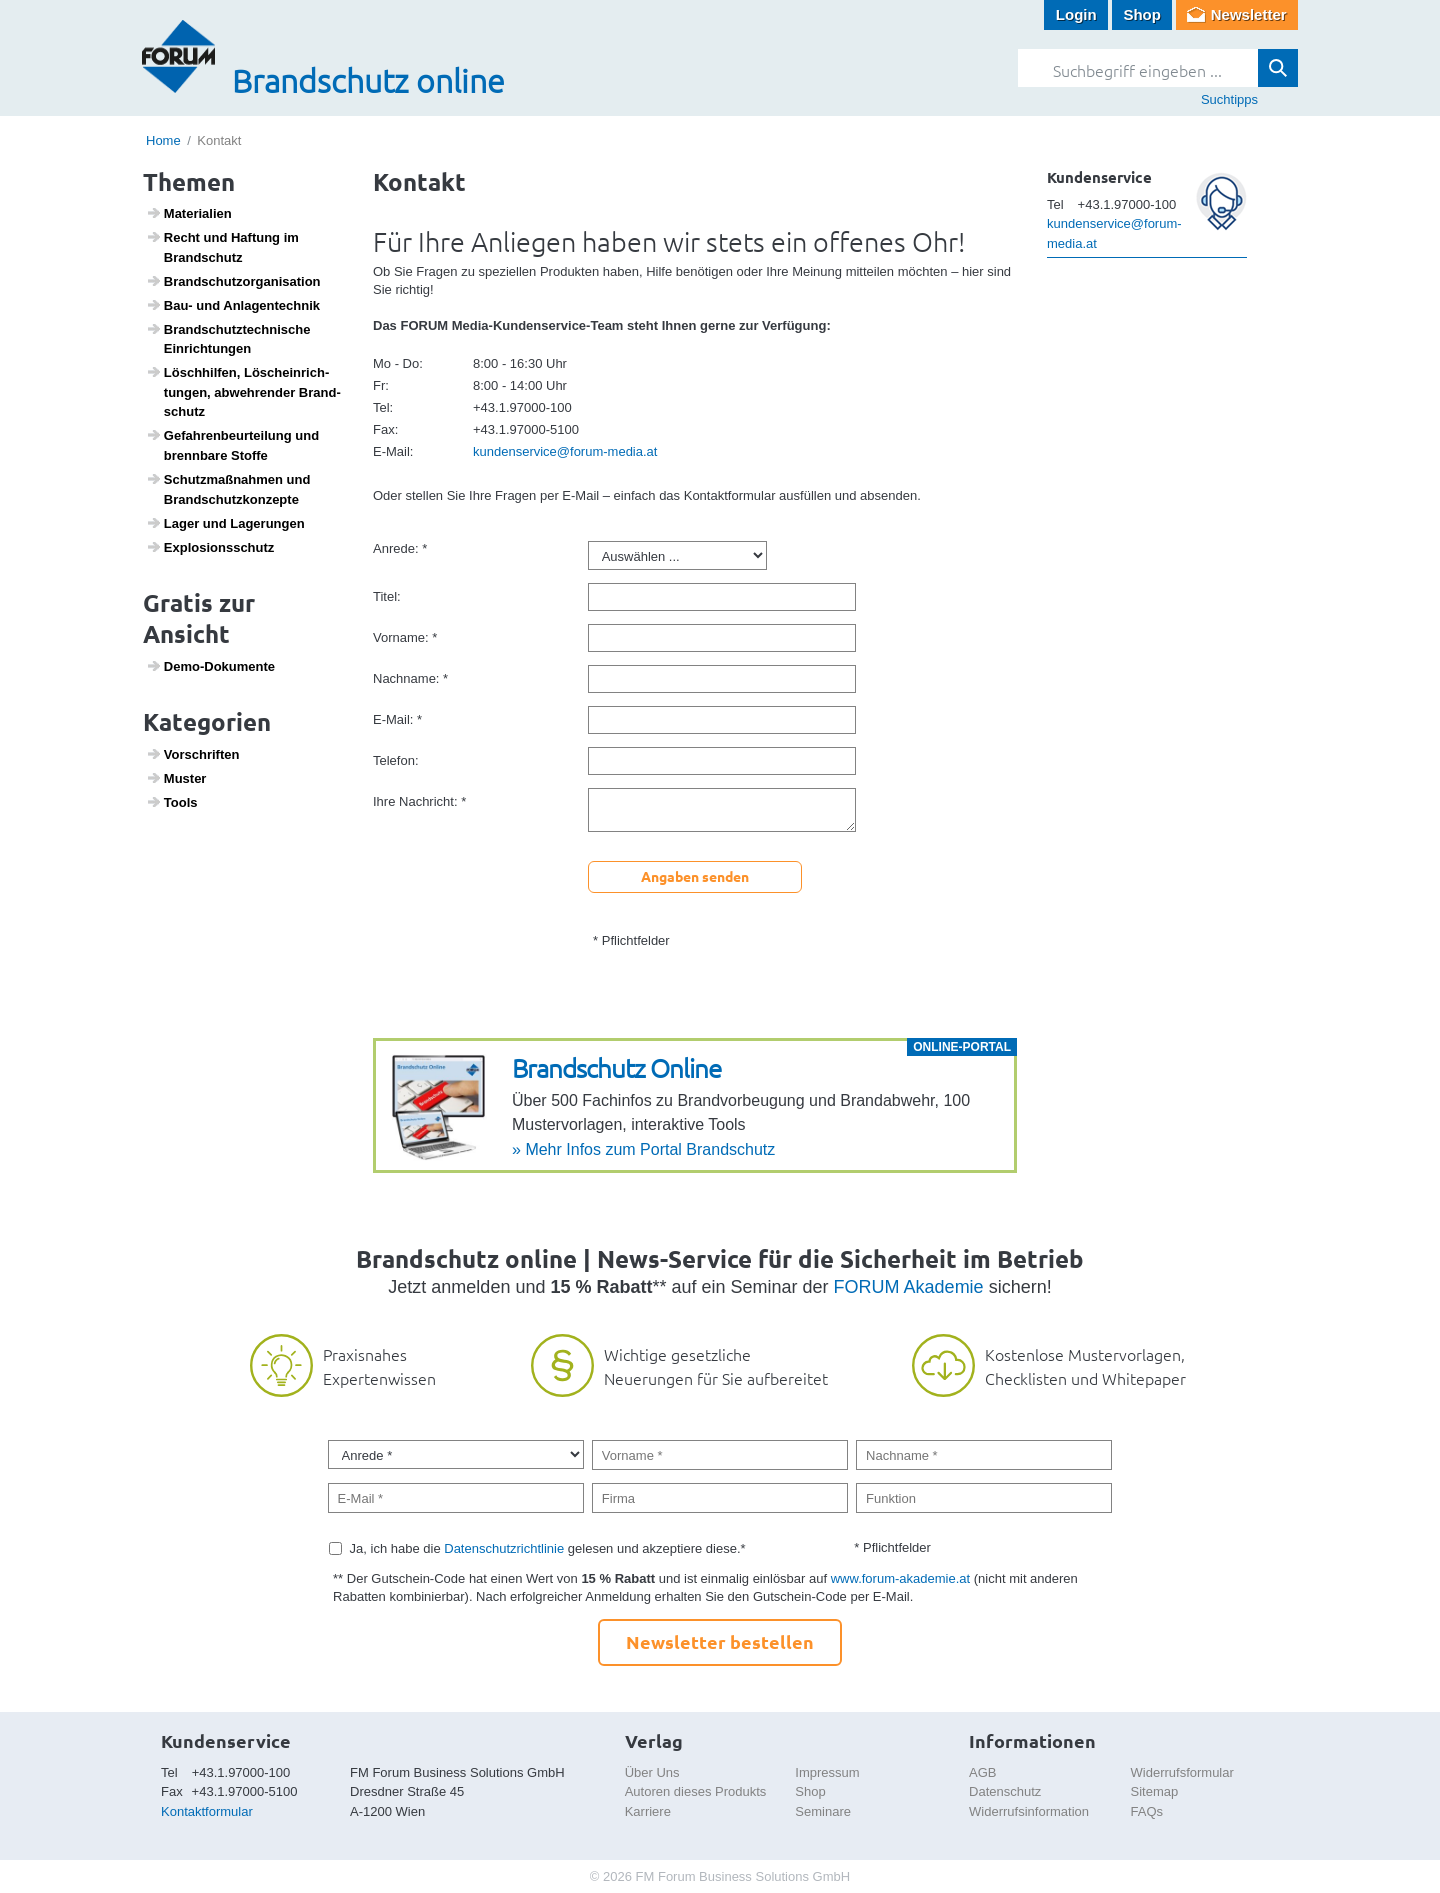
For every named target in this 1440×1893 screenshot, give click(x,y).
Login (1076, 14)
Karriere (648, 1811)
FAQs (1147, 1811)
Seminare (823, 1811)
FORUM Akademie (909, 1287)
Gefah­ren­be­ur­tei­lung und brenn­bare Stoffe (233, 445)
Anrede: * (400, 548)
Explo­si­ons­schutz (210, 547)
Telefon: (396, 760)
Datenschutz (1005, 1791)
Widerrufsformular (1182, 1772)
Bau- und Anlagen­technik (233, 305)
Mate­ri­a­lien (189, 213)
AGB (982, 1772)
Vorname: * (405, 637)
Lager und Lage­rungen (225, 523)
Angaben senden (695, 876)
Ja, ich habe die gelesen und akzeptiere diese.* (548, 1548)
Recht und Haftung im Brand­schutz (222, 247)
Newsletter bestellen (720, 1641)
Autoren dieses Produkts (696, 1791)
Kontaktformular (207, 1811)
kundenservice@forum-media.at (565, 451)
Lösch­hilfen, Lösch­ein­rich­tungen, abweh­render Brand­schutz (243, 391)
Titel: (387, 596)
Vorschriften (193, 754)
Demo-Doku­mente (210, 666)
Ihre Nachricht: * (419, 801)
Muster (176, 778)
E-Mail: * (397, 719)
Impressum (827, 1772)
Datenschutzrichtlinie (504, 1548)
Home (163, 140)
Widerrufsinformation (1029, 1811)
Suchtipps (1229, 99)
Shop (1142, 14)
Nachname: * (410, 678)
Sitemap (1155, 1791)
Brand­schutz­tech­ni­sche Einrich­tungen (228, 339)
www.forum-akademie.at (900, 1578)
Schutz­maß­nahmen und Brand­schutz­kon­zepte (228, 489)
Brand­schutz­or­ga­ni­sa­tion (233, 281)
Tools (172, 802)
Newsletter (1249, 14)
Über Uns (652, 1772)
